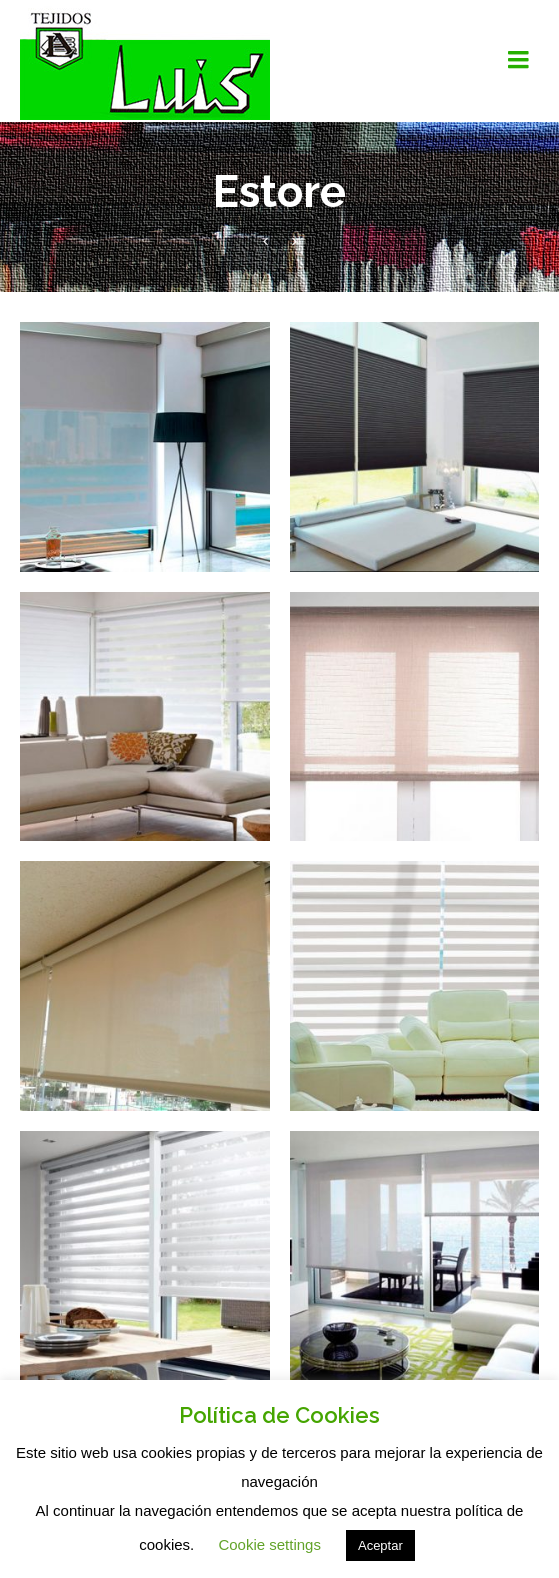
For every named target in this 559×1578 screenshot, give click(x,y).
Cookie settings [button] (269, 1544)
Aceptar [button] (380, 1545)
